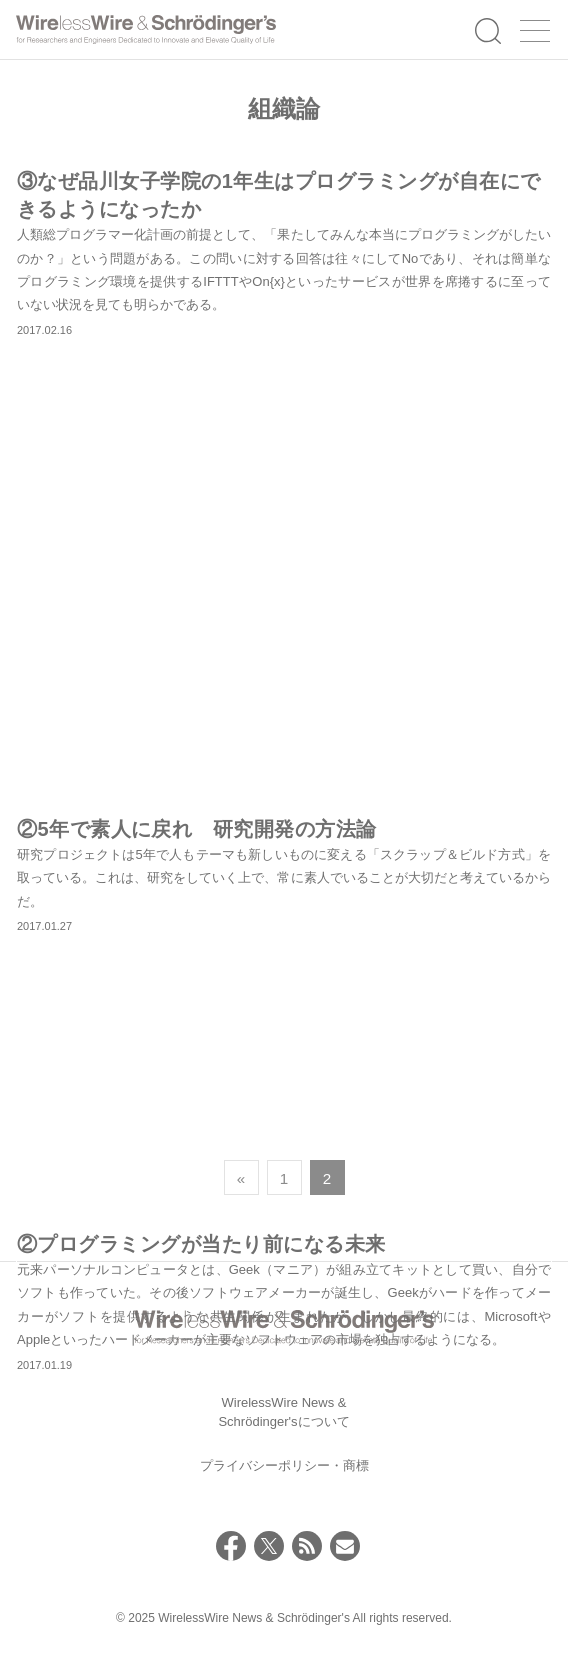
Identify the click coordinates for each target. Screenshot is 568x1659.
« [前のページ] (241, 1178)
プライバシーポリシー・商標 (284, 1465)
